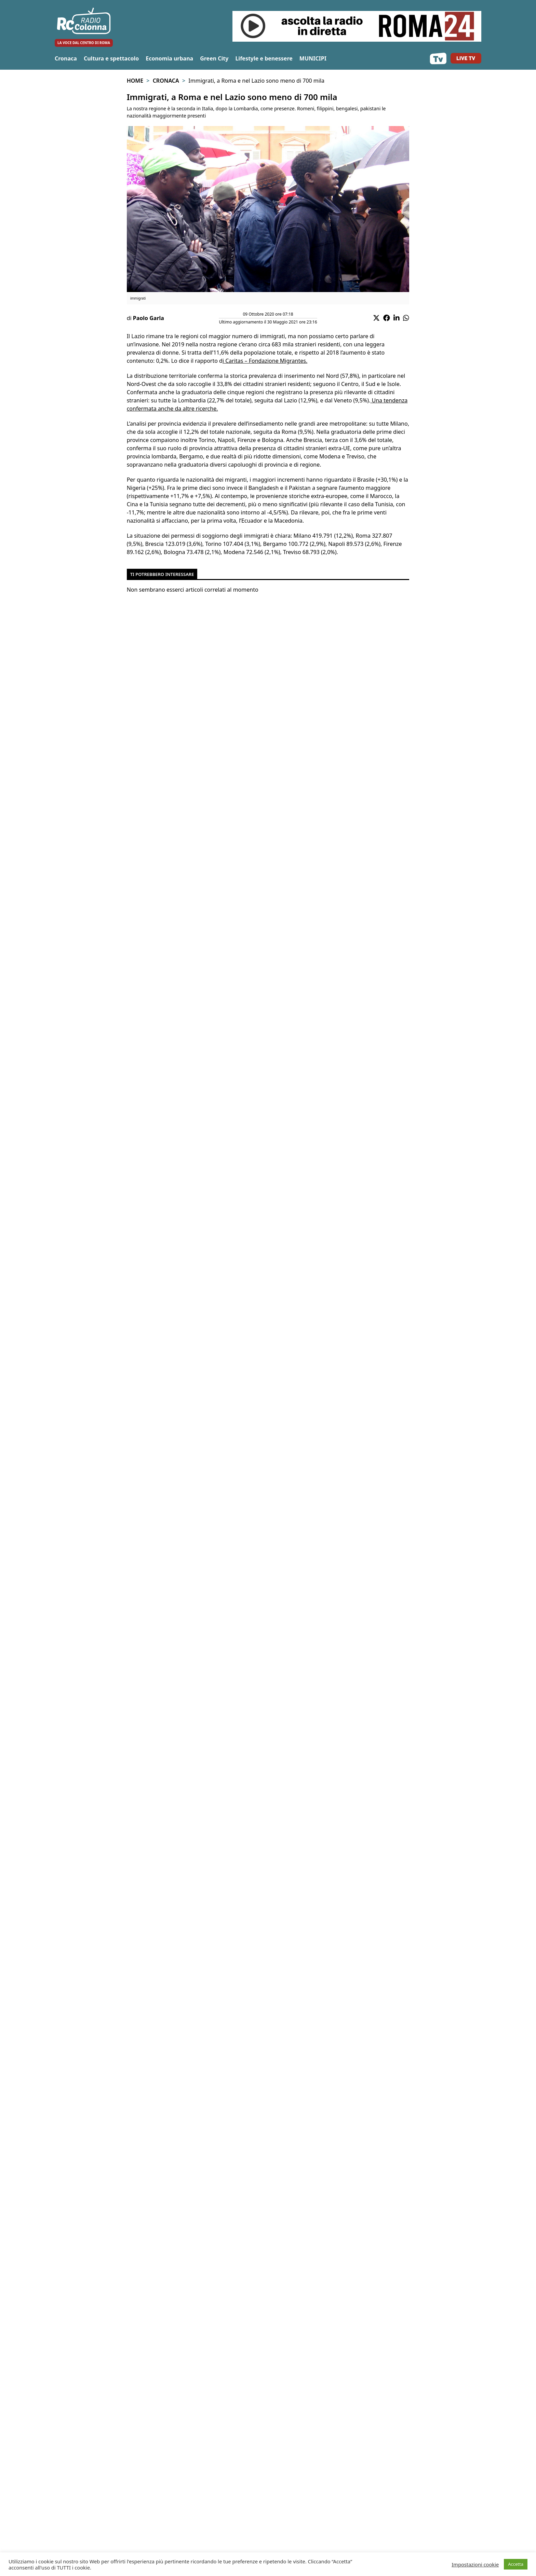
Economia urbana (169, 58)
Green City (214, 58)
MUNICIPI (312, 58)
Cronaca (66, 58)
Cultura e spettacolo (111, 58)
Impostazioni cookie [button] (475, 2564)
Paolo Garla (148, 318)
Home (135, 80)
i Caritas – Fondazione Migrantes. (265, 360)
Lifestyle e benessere (263, 58)
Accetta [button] (515, 2564)
